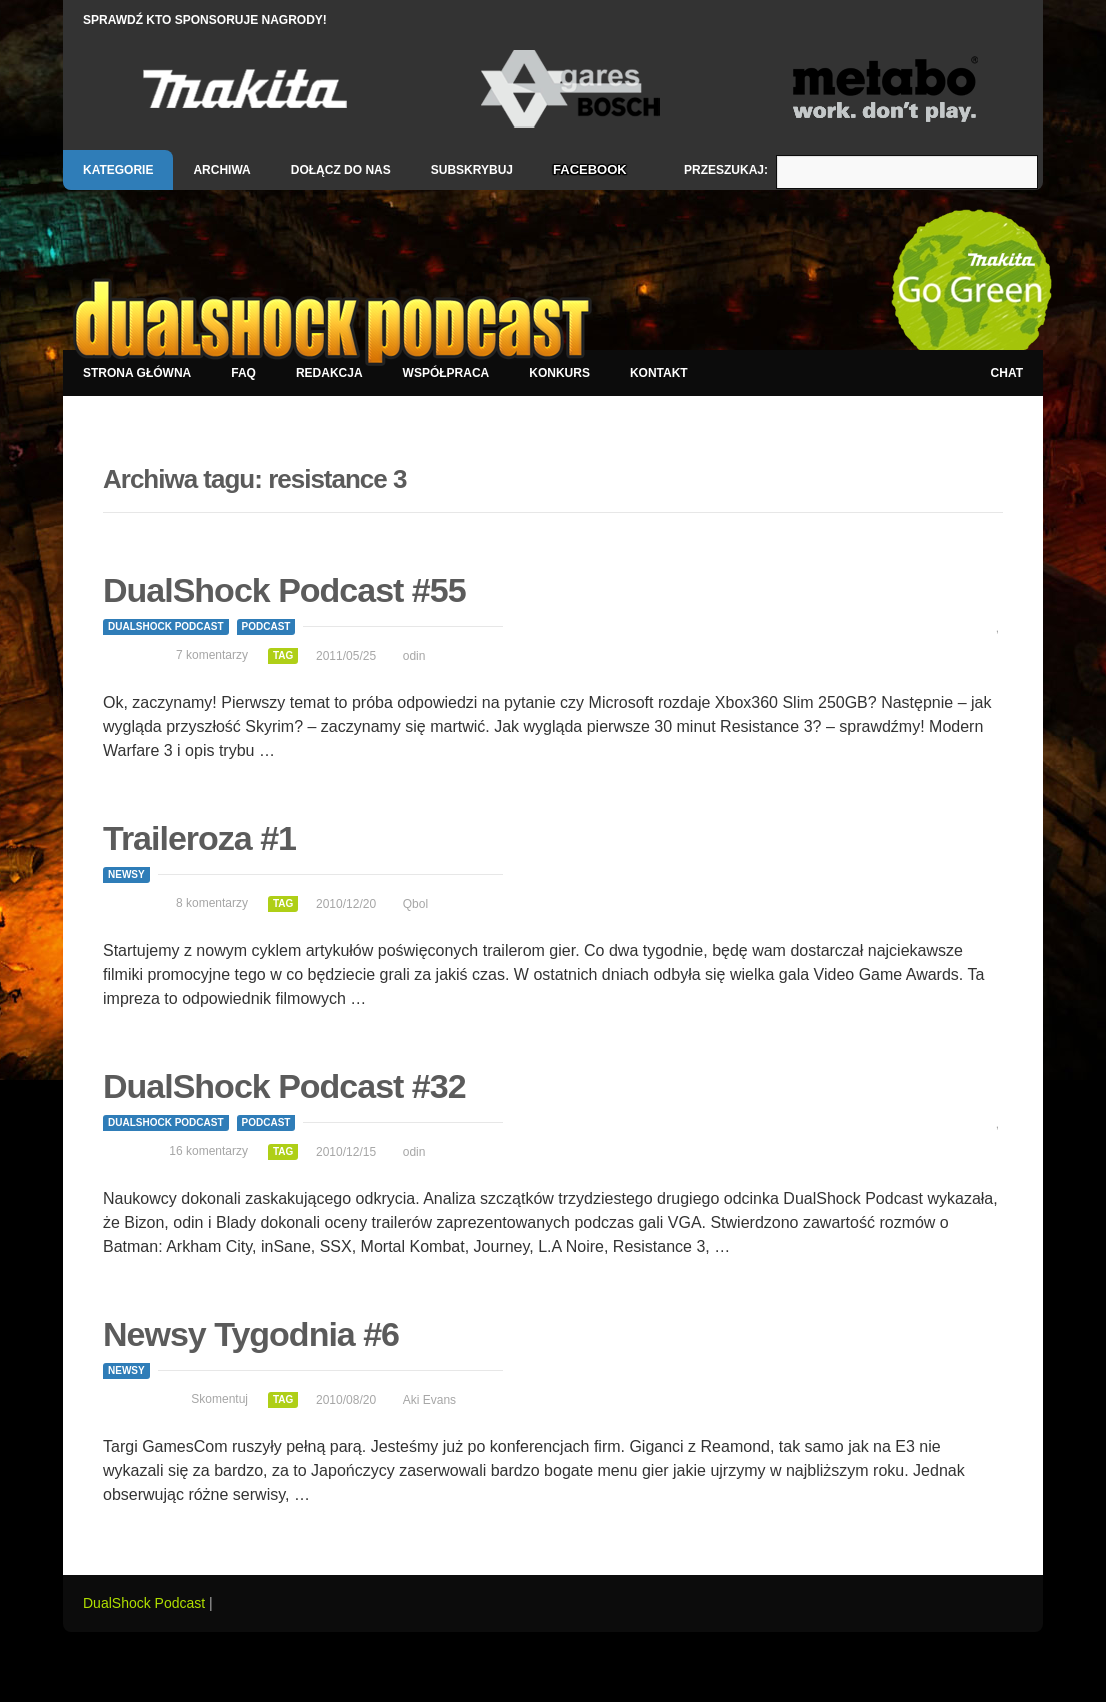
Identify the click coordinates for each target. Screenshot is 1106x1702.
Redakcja (329, 373)
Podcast (266, 626)
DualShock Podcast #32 (284, 1086)
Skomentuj (219, 1399)
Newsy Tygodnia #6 (251, 1334)
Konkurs (559, 373)
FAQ (243, 373)
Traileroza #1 (199, 838)
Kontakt (659, 373)
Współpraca (446, 373)
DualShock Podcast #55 (284, 590)
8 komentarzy (212, 903)
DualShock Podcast (166, 626)
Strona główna (137, 373)
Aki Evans (429, 1400)
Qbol (415, 904)
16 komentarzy (208, 1151)
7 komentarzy (212, 655)
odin (414, 656)
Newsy (126, 874)
